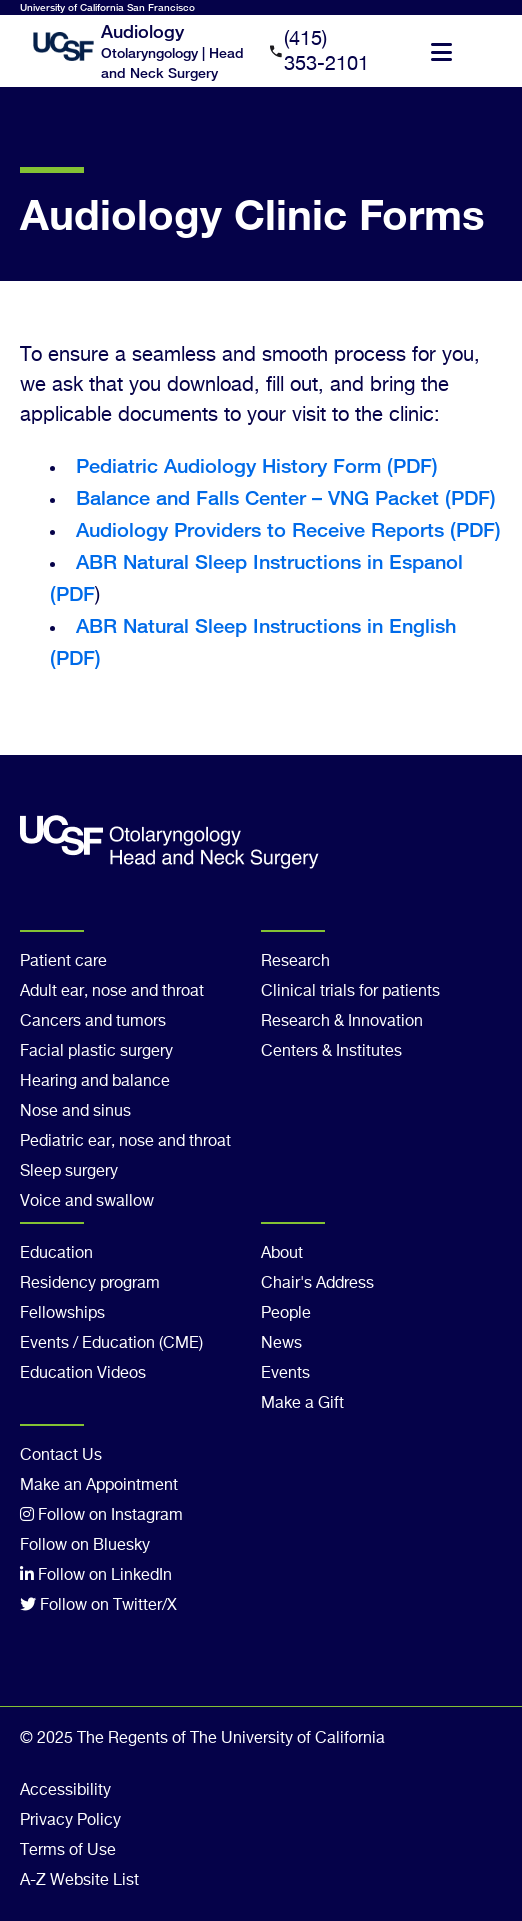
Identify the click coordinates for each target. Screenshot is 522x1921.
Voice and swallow (87, 1202)
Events (285, 1374)
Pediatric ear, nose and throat (125, 1142)
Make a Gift (302, 1404)
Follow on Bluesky (85, 1546)
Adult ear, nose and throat (112, 992)
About (282, 1254)
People (286, 1314)
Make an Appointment (99, 1486)
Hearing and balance (95, 1082)
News (281, 1344)
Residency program (90, 1284)
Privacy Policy (70, 1821)
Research (295, 962)
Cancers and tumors (93, 1022)
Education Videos (83, 1374)
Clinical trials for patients (350, 992)
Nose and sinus (75, 1112)
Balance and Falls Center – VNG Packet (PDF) (286, 497)
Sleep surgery (69, 1172)
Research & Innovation (342, 1022)
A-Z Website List (79, 1881)
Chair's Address (317, 1284)
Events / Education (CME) (111, 1344)
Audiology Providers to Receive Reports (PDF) (288, 529)
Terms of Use (68, 1851)
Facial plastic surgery (96, 1052)
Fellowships (62, 1314)
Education (56, 1254)
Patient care (63, 962)
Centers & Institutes (331, 1052)
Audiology (142, 31)
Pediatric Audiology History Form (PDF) (257, 465)
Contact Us (61, 1456)
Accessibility (65, 1791)
